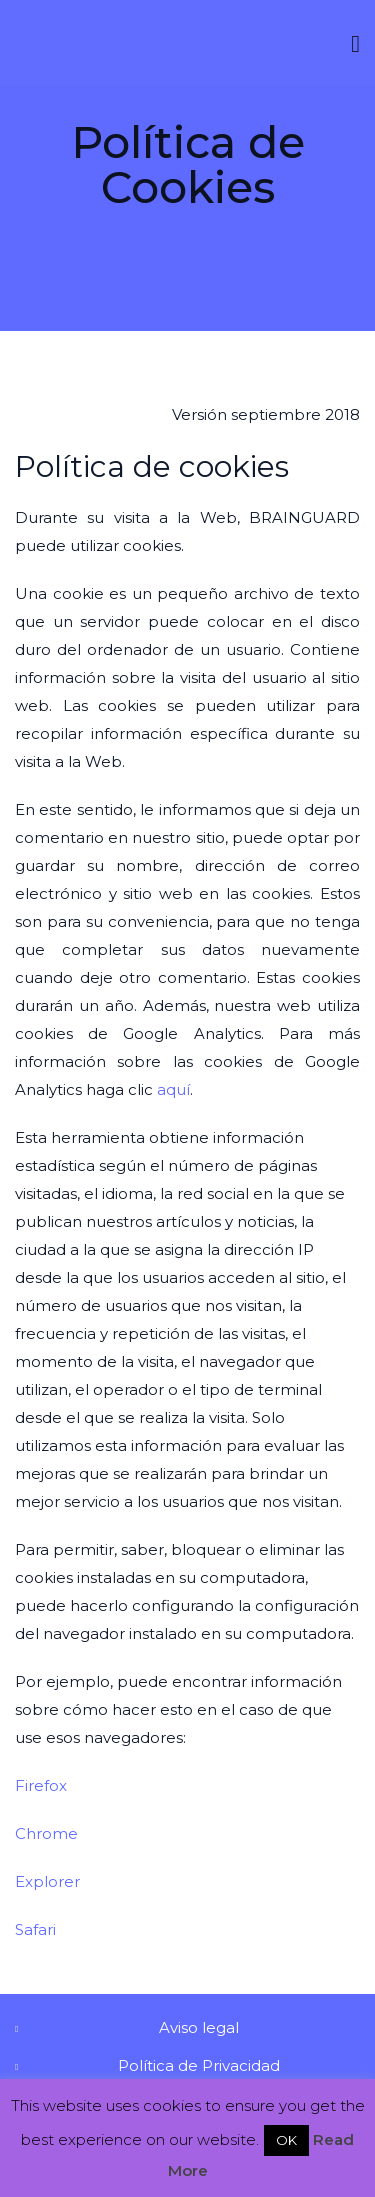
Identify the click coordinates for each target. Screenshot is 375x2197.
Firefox (41, 1785)
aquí (173, 1089)
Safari (35, 1929)
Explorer (47, 1881)
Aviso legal (199, 2027)
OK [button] (286, 2140)
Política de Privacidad (199, 2065)
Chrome (46, 1833)
